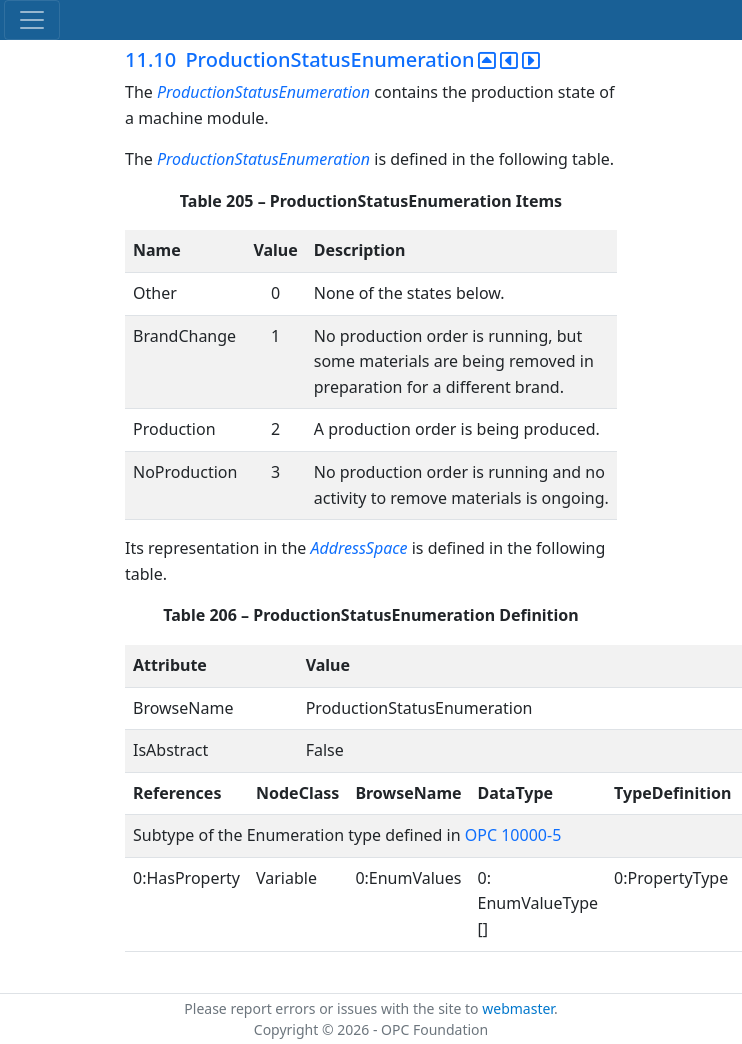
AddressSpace (358, 548)
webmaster (518, 1008)
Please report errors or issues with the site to (333, 1008)
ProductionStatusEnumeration (263, 92)
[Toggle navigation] (32, 20)
